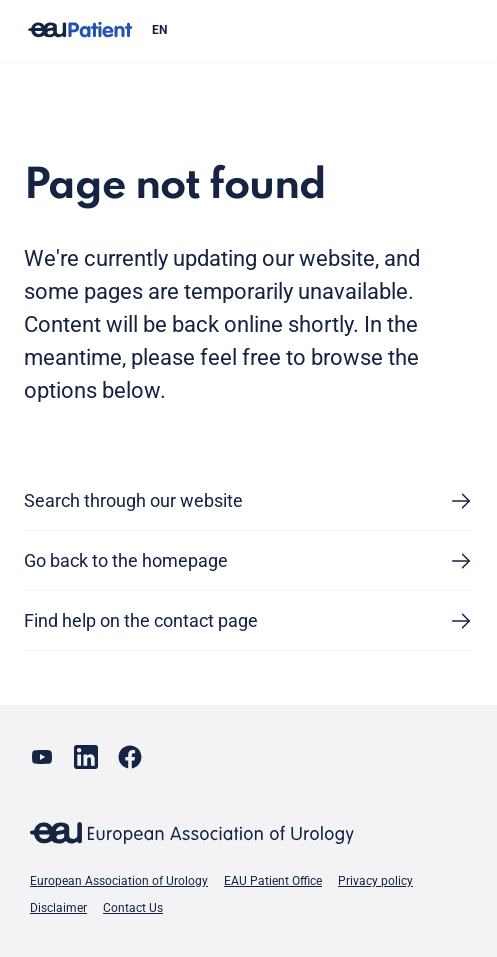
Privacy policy (375, 881)
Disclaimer (58, 908)
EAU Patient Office (273, 881)
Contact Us (133, 908)
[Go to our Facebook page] (130, 757)
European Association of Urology (119, 881)
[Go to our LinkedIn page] (86, 757)
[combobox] (304, 30)
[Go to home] (80, 30)
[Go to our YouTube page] (42, 757)
